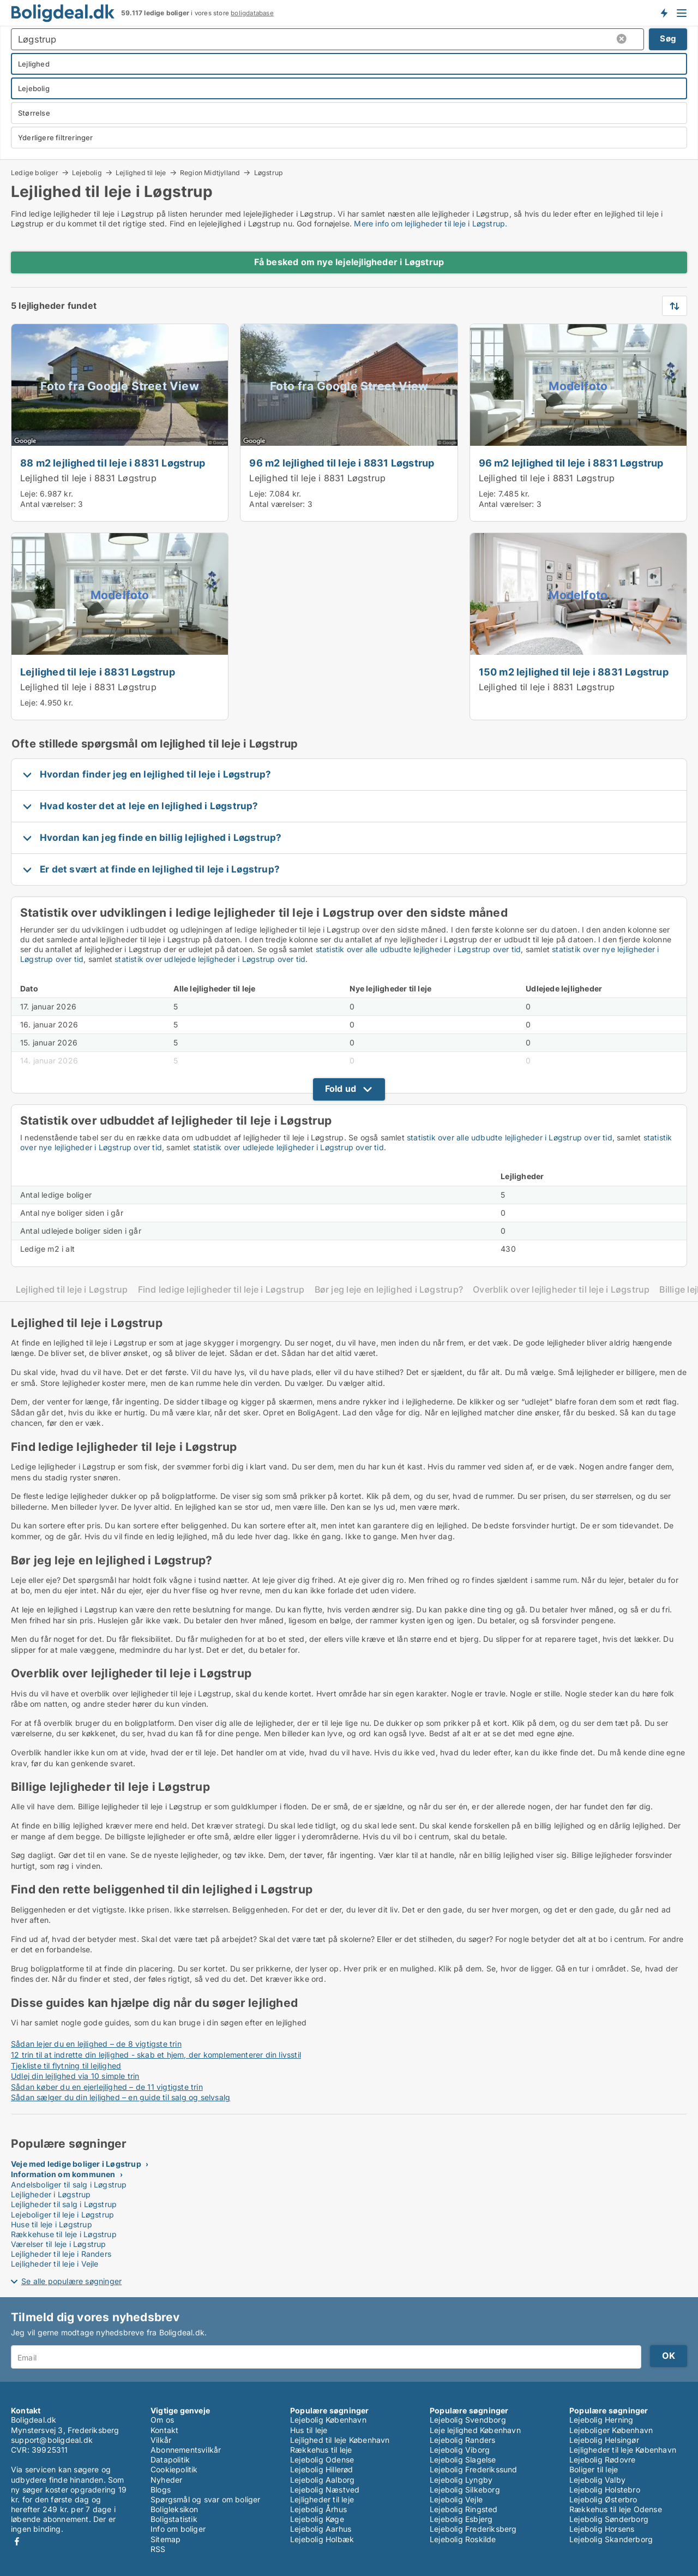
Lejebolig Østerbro (603, 2499)
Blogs (161, 2489)
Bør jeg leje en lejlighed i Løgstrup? (389, 1289)
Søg (668, 38)
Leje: (29, 493)
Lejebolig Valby (597, 2479)
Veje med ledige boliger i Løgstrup (76, 2163)
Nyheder (166, 2479)
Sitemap (165, 2539)
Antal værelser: (48, 504)
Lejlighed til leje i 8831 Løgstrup (88, 478)
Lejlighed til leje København (340, 2439)
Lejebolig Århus (318, 2509)
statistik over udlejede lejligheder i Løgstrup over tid (210, 959)
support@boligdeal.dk (52, 2439)
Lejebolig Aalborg (322, 2479)
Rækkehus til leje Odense (615, 2509)
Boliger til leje (593, 2469)
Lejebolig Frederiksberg (473, 2528)
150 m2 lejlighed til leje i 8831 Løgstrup (574, 672)
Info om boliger (178, 2528)
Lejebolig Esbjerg (461, 2519)
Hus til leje (308, 2430)
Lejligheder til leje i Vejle (55, 2263)
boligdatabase (252, 13)
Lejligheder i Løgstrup (51, 2194)
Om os (162, 2419)
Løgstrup (269, 173)
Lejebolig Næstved (324, 2489)
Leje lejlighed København (475, 2430)
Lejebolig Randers (462, 2439)
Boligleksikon (174, 2509)
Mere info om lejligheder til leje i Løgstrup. (430, 223)
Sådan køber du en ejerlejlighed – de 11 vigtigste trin (107, 2086)
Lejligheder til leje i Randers (61, 2253)
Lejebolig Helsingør (604, 2439)
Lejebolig (87, 172)
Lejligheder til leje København (622, 2449)
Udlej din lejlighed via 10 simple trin (75, 2076)
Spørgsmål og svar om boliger (206, 2499)
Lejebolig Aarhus (320, 2528)
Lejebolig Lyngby (461, 2479)
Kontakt (164, 2430)
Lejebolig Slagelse (463, 2459)
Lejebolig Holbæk (322, 2539)
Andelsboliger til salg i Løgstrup (69, 2184)
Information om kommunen (63, 2174)
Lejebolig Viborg (460, 2449)
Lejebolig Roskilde (463, 2539)
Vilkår (161, 2439)
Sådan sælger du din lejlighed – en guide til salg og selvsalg (120, 2097)
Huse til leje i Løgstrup (51, 2224)
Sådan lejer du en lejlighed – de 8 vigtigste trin (96, 2043)
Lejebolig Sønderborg (608, 2519)
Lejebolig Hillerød (321, 2469)
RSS (158, 2549)
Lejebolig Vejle (456, 2499)
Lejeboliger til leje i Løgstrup (62, 2214)
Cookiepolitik (174, 2469)
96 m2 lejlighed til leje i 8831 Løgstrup (341, 463)
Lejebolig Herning (601, 2419)
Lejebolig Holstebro (604, 2489)
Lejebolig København (328, 2419)
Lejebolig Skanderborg (611, 2539)
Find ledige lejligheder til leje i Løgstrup (221, 1289)
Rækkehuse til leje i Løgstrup (64, 2234)
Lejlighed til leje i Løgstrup (72, 1289)
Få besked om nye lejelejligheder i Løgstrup (349, 261)
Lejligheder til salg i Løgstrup (64, 2204)
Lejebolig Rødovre (602, 2459)
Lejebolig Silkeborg (465, 2489)
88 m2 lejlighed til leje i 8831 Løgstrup (112, 463)
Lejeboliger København (611, 2430)
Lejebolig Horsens (601, 2528)
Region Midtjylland (210, 172)
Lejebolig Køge (317, 2519)
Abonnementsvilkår (186, 2449)
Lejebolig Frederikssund (474, 2469)
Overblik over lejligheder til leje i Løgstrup (561, 1289)
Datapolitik (170, 2459)
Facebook (17, 2541)
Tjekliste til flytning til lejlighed (66, 2065)
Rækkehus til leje (321, 2449)
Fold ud (340, 1088)
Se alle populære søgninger (71, 2281)
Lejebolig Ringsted (464, 2509)
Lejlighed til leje (141, 172)
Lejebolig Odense (322, 2459)
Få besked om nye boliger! (663, 12)
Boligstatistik (174, 2519)
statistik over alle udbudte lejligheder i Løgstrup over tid (418, 949)
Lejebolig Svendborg (468, 2419)
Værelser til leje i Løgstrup (58, 2244)
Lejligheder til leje (322, 2499)
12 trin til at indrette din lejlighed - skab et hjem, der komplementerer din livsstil (156, 2054)
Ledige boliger (34, 172)
